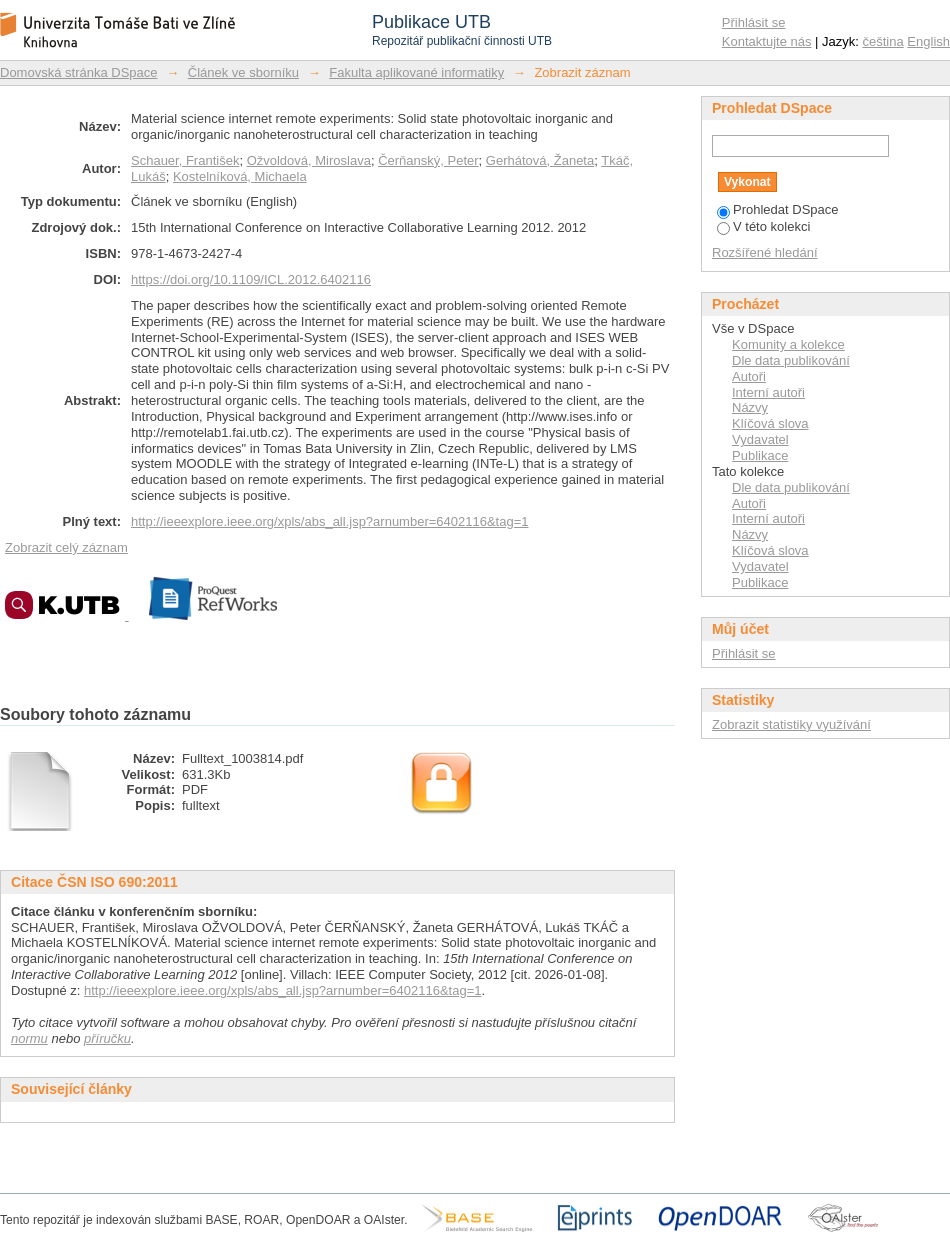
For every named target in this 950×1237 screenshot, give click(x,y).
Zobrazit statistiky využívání (791, 724)
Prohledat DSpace (778, 209)
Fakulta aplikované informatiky (416, 72)
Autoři (749, 376)
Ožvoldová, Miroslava (309, 160)
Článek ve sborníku (243, 72)
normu (29, 1038)
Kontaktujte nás (767, 41)
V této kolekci (763, 226)
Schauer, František (185, 160)
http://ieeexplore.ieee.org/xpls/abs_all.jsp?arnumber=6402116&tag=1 (330, 521)
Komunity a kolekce (788, 344)
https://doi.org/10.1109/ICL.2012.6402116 (251, 279)
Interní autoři (768, 392)
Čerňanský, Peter (428, 160)
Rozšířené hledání (765, 252)
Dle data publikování (791, 360)
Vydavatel (760, 439)
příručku (107, 1038)
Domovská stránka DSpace (79, 72)
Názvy (750, 407)
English (928, 41)
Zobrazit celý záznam (66, 547)
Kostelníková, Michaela (240, 176)
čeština (883, 41)
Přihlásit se (754, 22)
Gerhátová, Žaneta (540, 160)
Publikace (760, 455)
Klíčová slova (770, 423)
